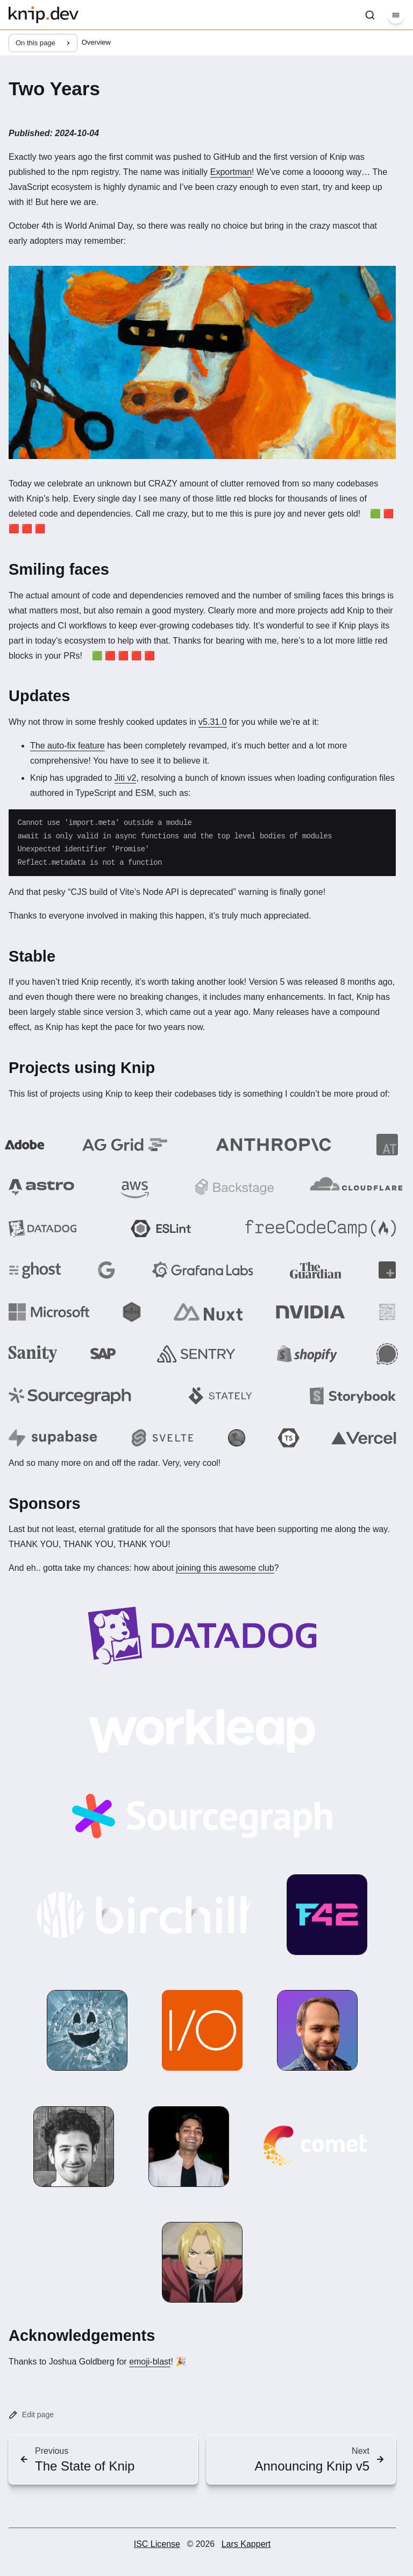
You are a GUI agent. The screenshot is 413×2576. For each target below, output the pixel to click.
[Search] (370, 15)
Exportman (231, 172)
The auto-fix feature (67, 745)
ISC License (157, 2544)
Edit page (31, 2414)
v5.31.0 (212, 721)
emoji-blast (149, 2361)
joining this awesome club (225, 1567)
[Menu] (395, 15)
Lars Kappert (246, 2544)
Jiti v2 (126, 777)
